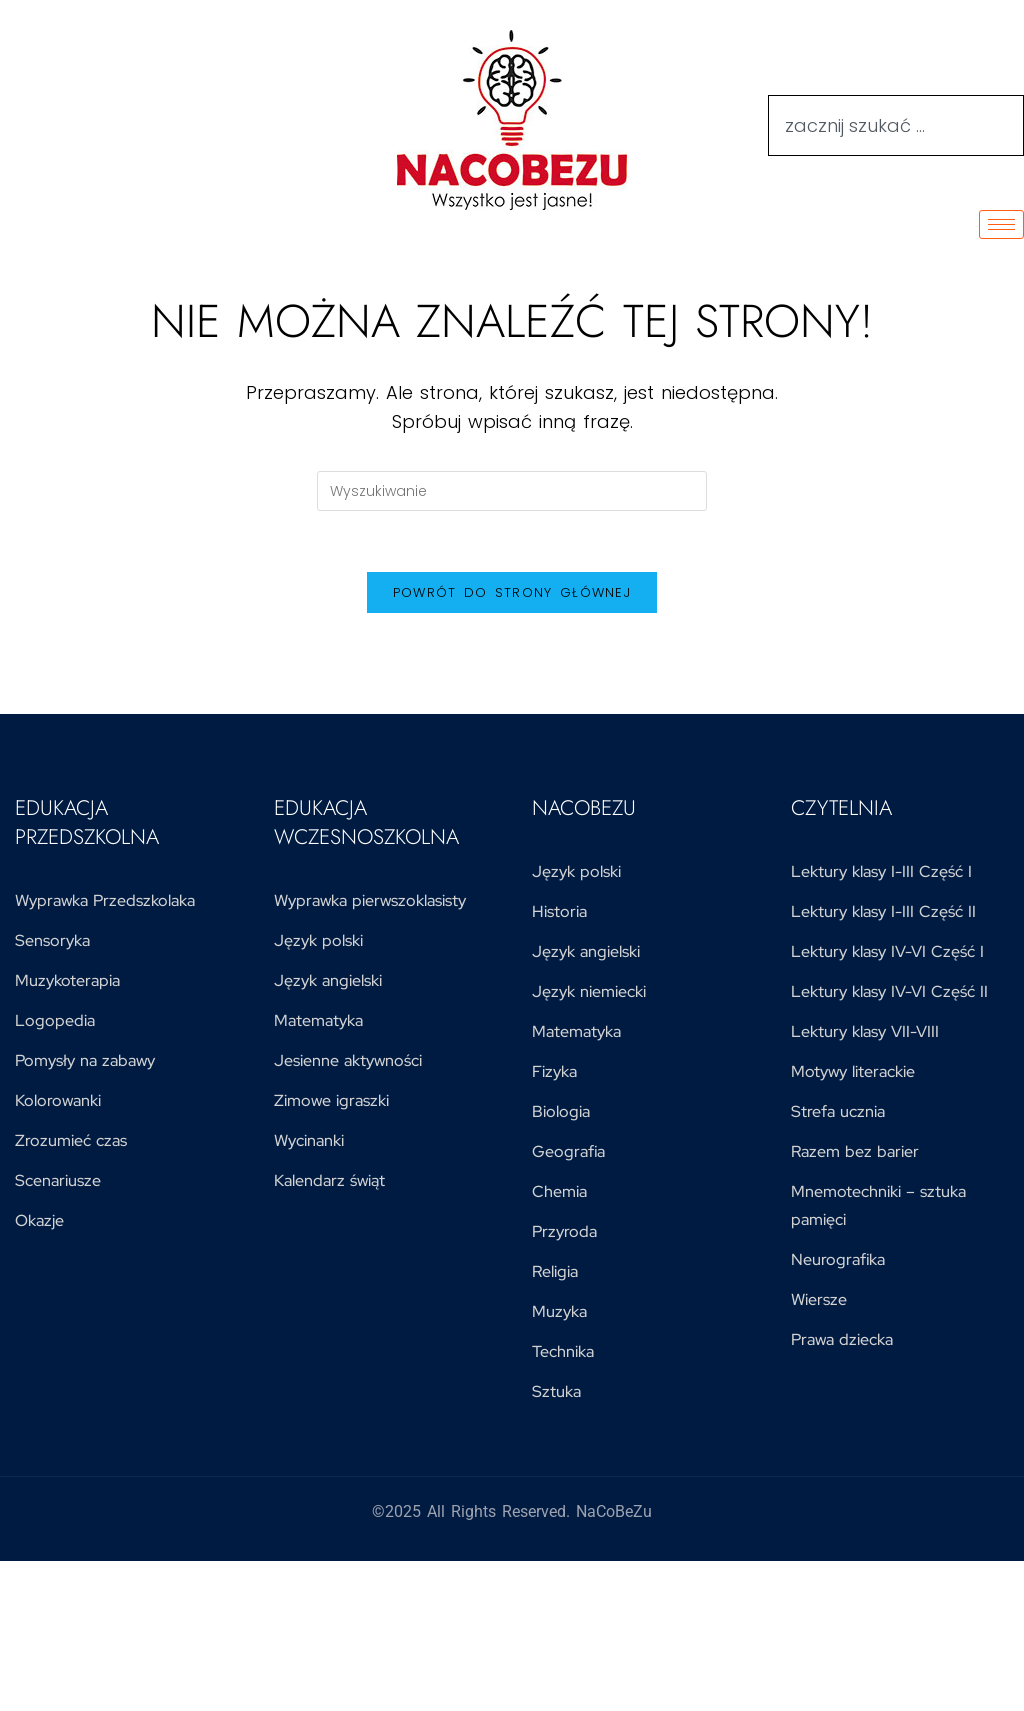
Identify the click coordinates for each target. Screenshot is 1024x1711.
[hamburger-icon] (1001, 224)
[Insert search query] (512, 491)
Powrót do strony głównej (512, 592)
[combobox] (896, 125)
